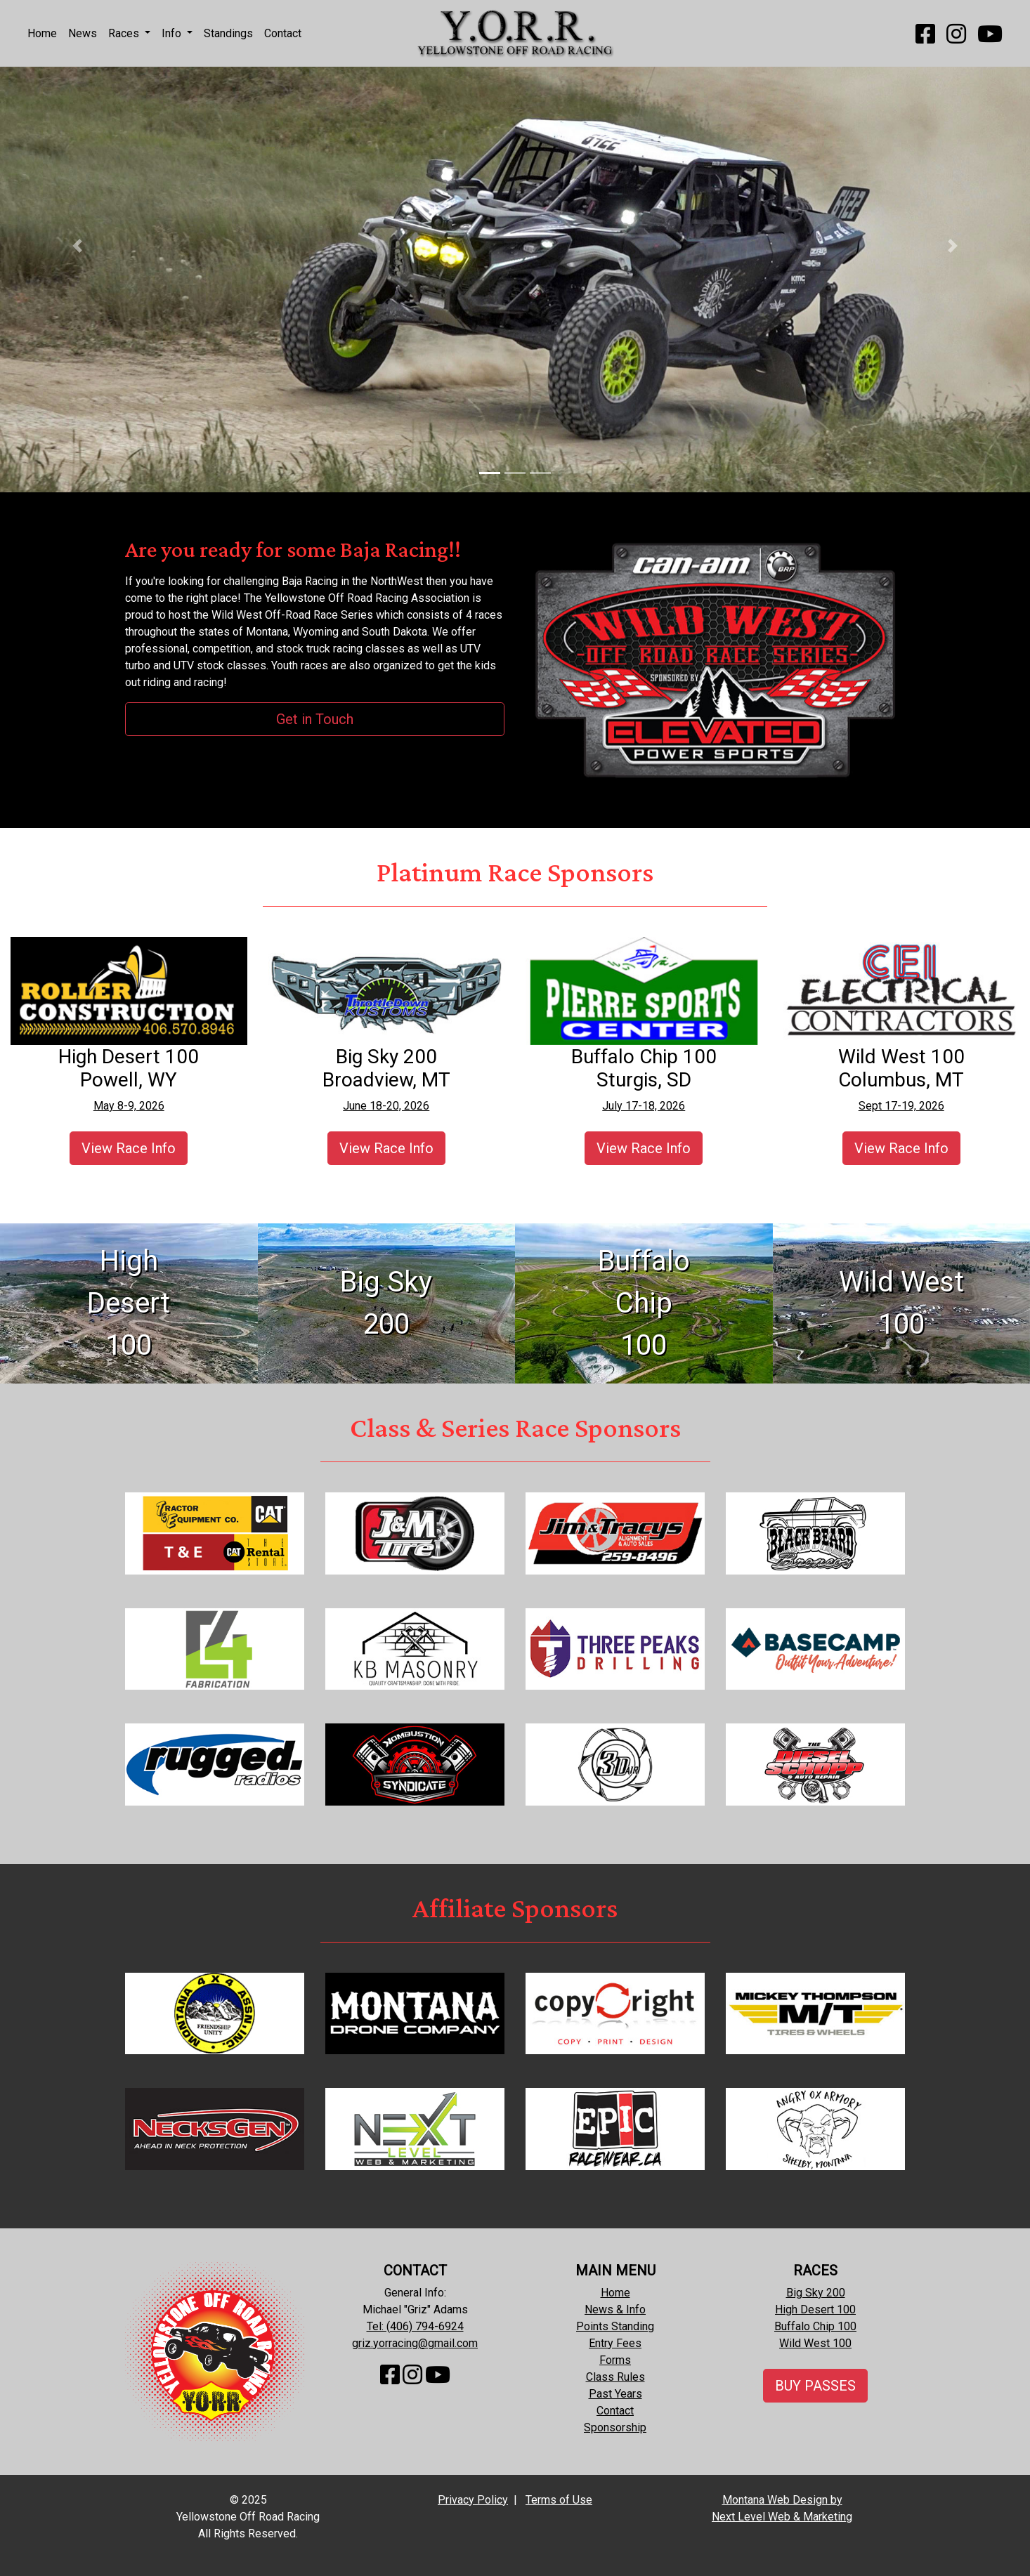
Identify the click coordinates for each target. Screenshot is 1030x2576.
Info (173, 33)
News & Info (615, 2309)
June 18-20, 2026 (386, 1105)
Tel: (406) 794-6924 (415, 2326)
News (82, 33)
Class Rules (615, 2377)
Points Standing (615, 2326)
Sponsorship (615, 2427)
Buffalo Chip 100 (815, 2326)
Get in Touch (314, 719)
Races (125, 33)
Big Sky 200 (815, 2292)
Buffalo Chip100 (644, 1303)
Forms (615, 2360)
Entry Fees (615, 2343)
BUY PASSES (815, 2385)
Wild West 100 (815, 2343)
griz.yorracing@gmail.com (415, 2343)
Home (42, 33)
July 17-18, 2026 (643, 1105)
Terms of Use (559, 2499)
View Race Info (129, 1148)
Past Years (615, 2393)
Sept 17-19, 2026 (901, 1105)
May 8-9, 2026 (128, 1105)
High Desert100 (128, 1303)
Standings (228, 33)
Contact (282, 33)
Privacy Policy (473, 2499)
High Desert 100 (815, 2309)
